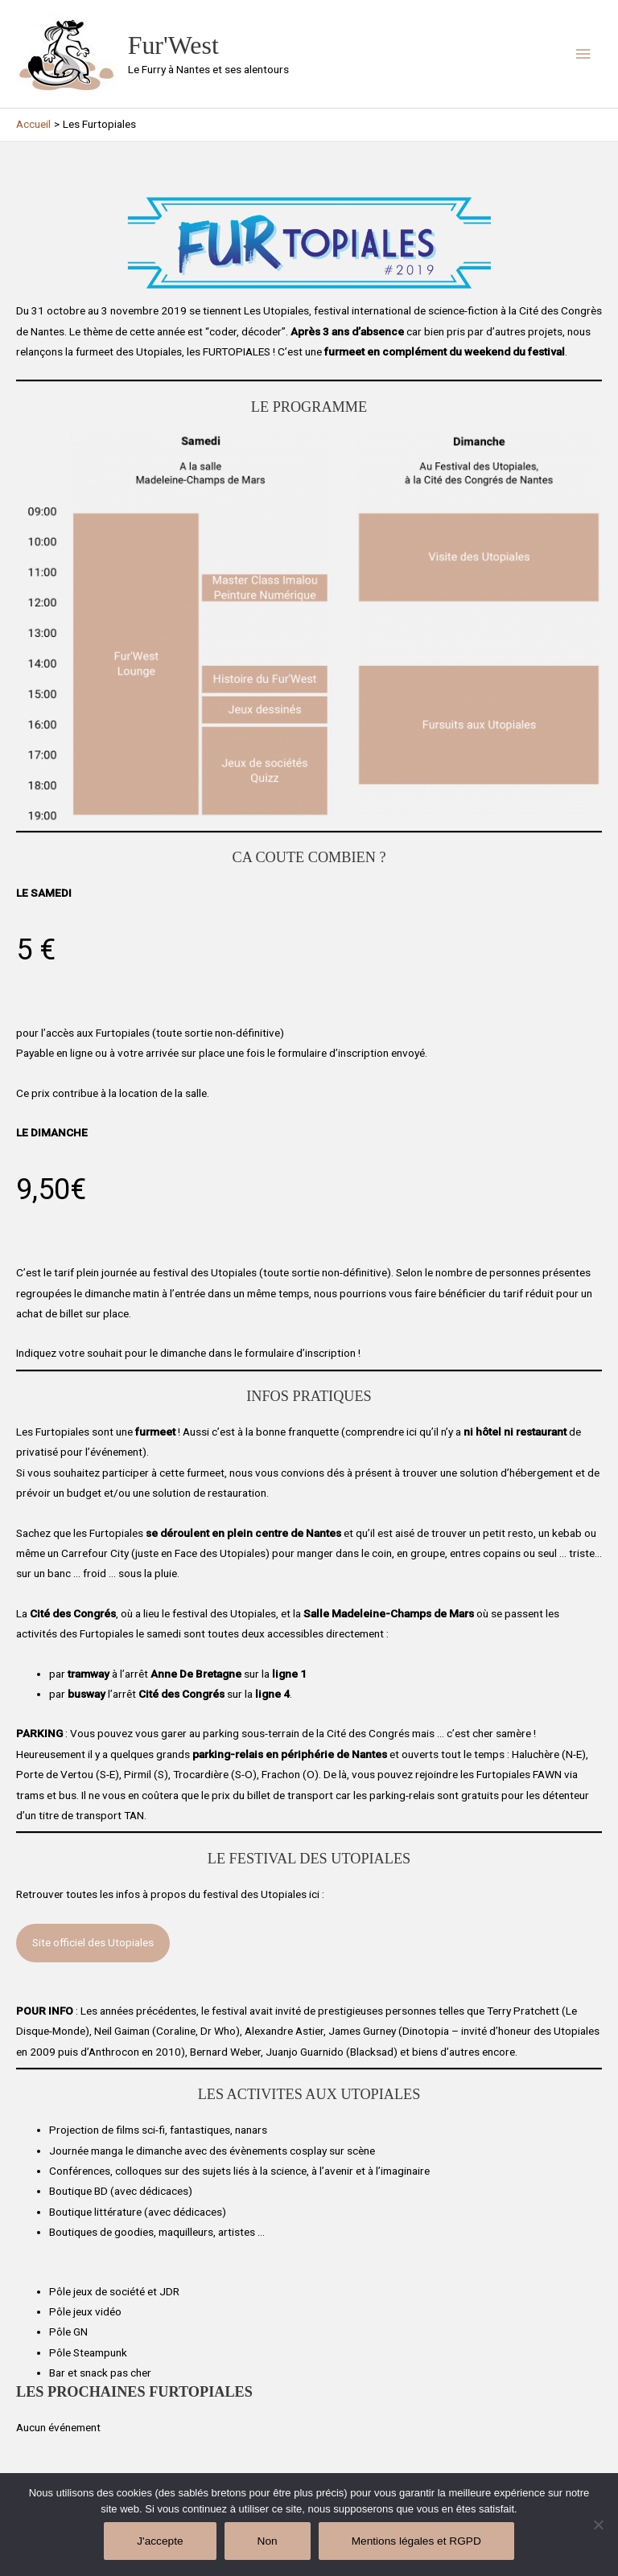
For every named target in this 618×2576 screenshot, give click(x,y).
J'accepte (160, 2541)
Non (268, 2541)
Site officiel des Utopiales (93, 1942)
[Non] (598, 2524)
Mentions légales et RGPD (416, 2541)
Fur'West (173, 45)
